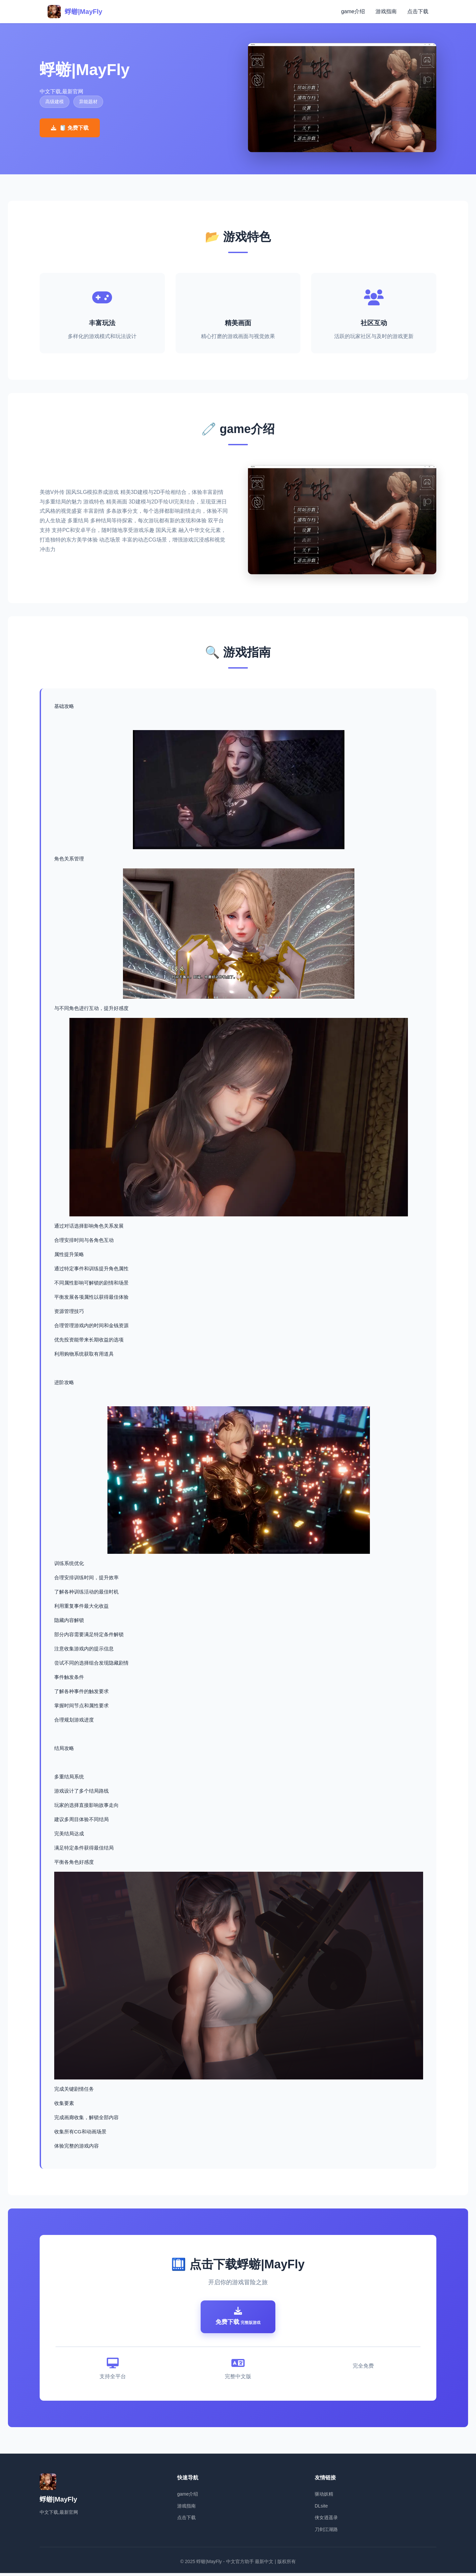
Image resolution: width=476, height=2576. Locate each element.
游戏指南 (386, 11)
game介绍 (353, 11)
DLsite (321, 2508)
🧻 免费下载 (70, 128)
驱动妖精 (324, 2497)
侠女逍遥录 (326, 2520)
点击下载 (417, 11)
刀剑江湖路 (326, 2532)
